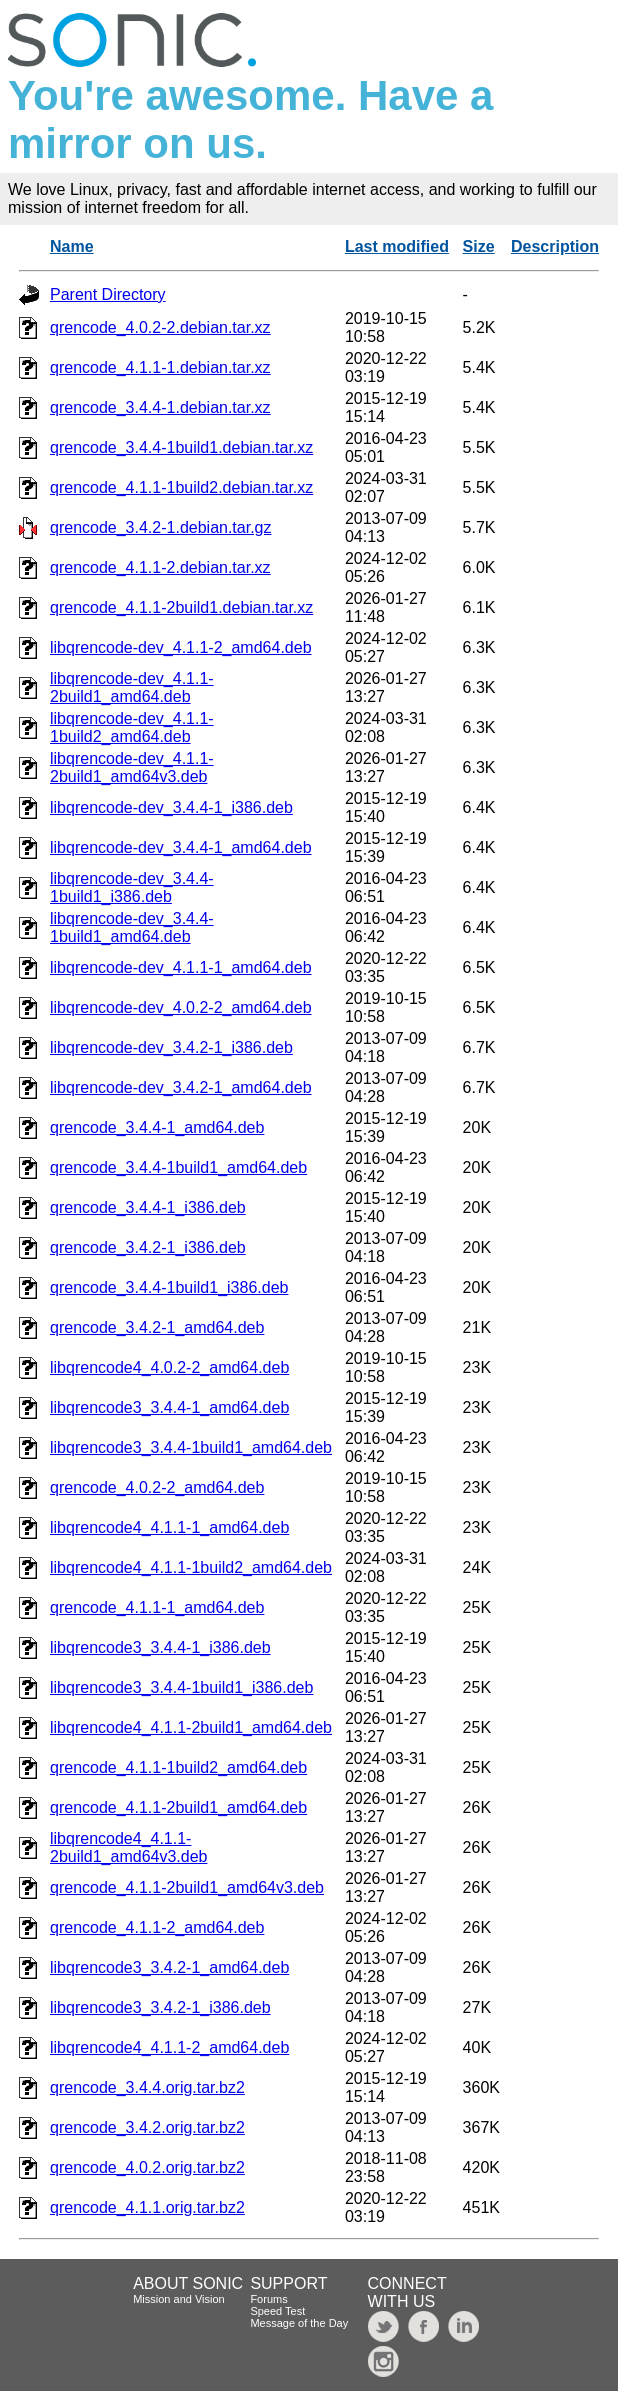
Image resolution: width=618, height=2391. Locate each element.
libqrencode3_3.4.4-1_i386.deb (160, 1647)
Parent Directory (108, 294)
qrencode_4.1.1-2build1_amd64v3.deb (187, 1887)
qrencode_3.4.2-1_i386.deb (148, 1247)
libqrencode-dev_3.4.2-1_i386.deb (171, 1047)
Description (555, 246)
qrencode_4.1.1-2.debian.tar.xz (160, 567)
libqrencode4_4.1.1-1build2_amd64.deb (191, 1567)
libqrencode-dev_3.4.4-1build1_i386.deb (132, 887)
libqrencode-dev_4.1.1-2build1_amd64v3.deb (132, 767)
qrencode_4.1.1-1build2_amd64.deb (178, 1767)
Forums (268, 2299)
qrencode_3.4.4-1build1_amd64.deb (178, 1167)
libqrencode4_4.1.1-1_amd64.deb (169, 1527)
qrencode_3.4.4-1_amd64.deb (157, 1127)
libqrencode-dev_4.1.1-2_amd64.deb (181, 647)
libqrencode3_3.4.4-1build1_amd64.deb (191, 1447)
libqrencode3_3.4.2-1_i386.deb (160, 2007)
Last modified (397, 246)
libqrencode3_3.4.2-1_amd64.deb (169, 1967)
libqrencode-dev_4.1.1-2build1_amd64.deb (132, 687)
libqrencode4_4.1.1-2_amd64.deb (169, 2047)
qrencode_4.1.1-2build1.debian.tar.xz (181, 607)
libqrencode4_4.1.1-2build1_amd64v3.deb (128, 1847)
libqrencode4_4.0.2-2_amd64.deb (169, 1367)
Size (479, 246)
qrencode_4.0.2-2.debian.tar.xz (160, 327)
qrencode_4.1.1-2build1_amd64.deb (178, 1807)
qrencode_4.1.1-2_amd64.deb (157, 1927)
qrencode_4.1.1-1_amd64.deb (157, 1607)
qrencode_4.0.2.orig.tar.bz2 (147, 2167)
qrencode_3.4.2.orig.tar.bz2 (147, 2127)
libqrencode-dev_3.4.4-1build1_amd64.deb (132, 927)
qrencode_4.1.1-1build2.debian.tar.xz (181, 487)
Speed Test (277, 2311)
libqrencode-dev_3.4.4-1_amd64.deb (181, 847)
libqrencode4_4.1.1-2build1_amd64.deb (191, 1727)
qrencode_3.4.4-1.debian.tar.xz (160, 407)
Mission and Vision (179, 2299)
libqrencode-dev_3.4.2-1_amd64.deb (181, 1087)
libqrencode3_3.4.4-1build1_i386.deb (181, 1687)
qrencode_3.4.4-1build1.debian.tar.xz (181, 447)
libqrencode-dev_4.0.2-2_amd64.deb (181, 1007)
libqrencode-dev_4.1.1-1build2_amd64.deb (132, 727)
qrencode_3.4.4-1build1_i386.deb (169, 1287)
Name (72, 246)
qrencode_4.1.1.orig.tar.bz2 (147, 2207)
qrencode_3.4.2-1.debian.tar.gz (161, 527)
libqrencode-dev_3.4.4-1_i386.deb (171, 807)
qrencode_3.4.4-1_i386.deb (148, 1207)
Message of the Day (299, 2323)
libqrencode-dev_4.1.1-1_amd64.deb (181, 967)
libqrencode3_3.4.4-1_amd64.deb (169, 1407)
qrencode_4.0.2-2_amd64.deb (157, 1487)
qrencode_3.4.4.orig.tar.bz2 (147, 2087)
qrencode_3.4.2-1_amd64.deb (157, 1327)
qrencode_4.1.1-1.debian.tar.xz (160, 367)
